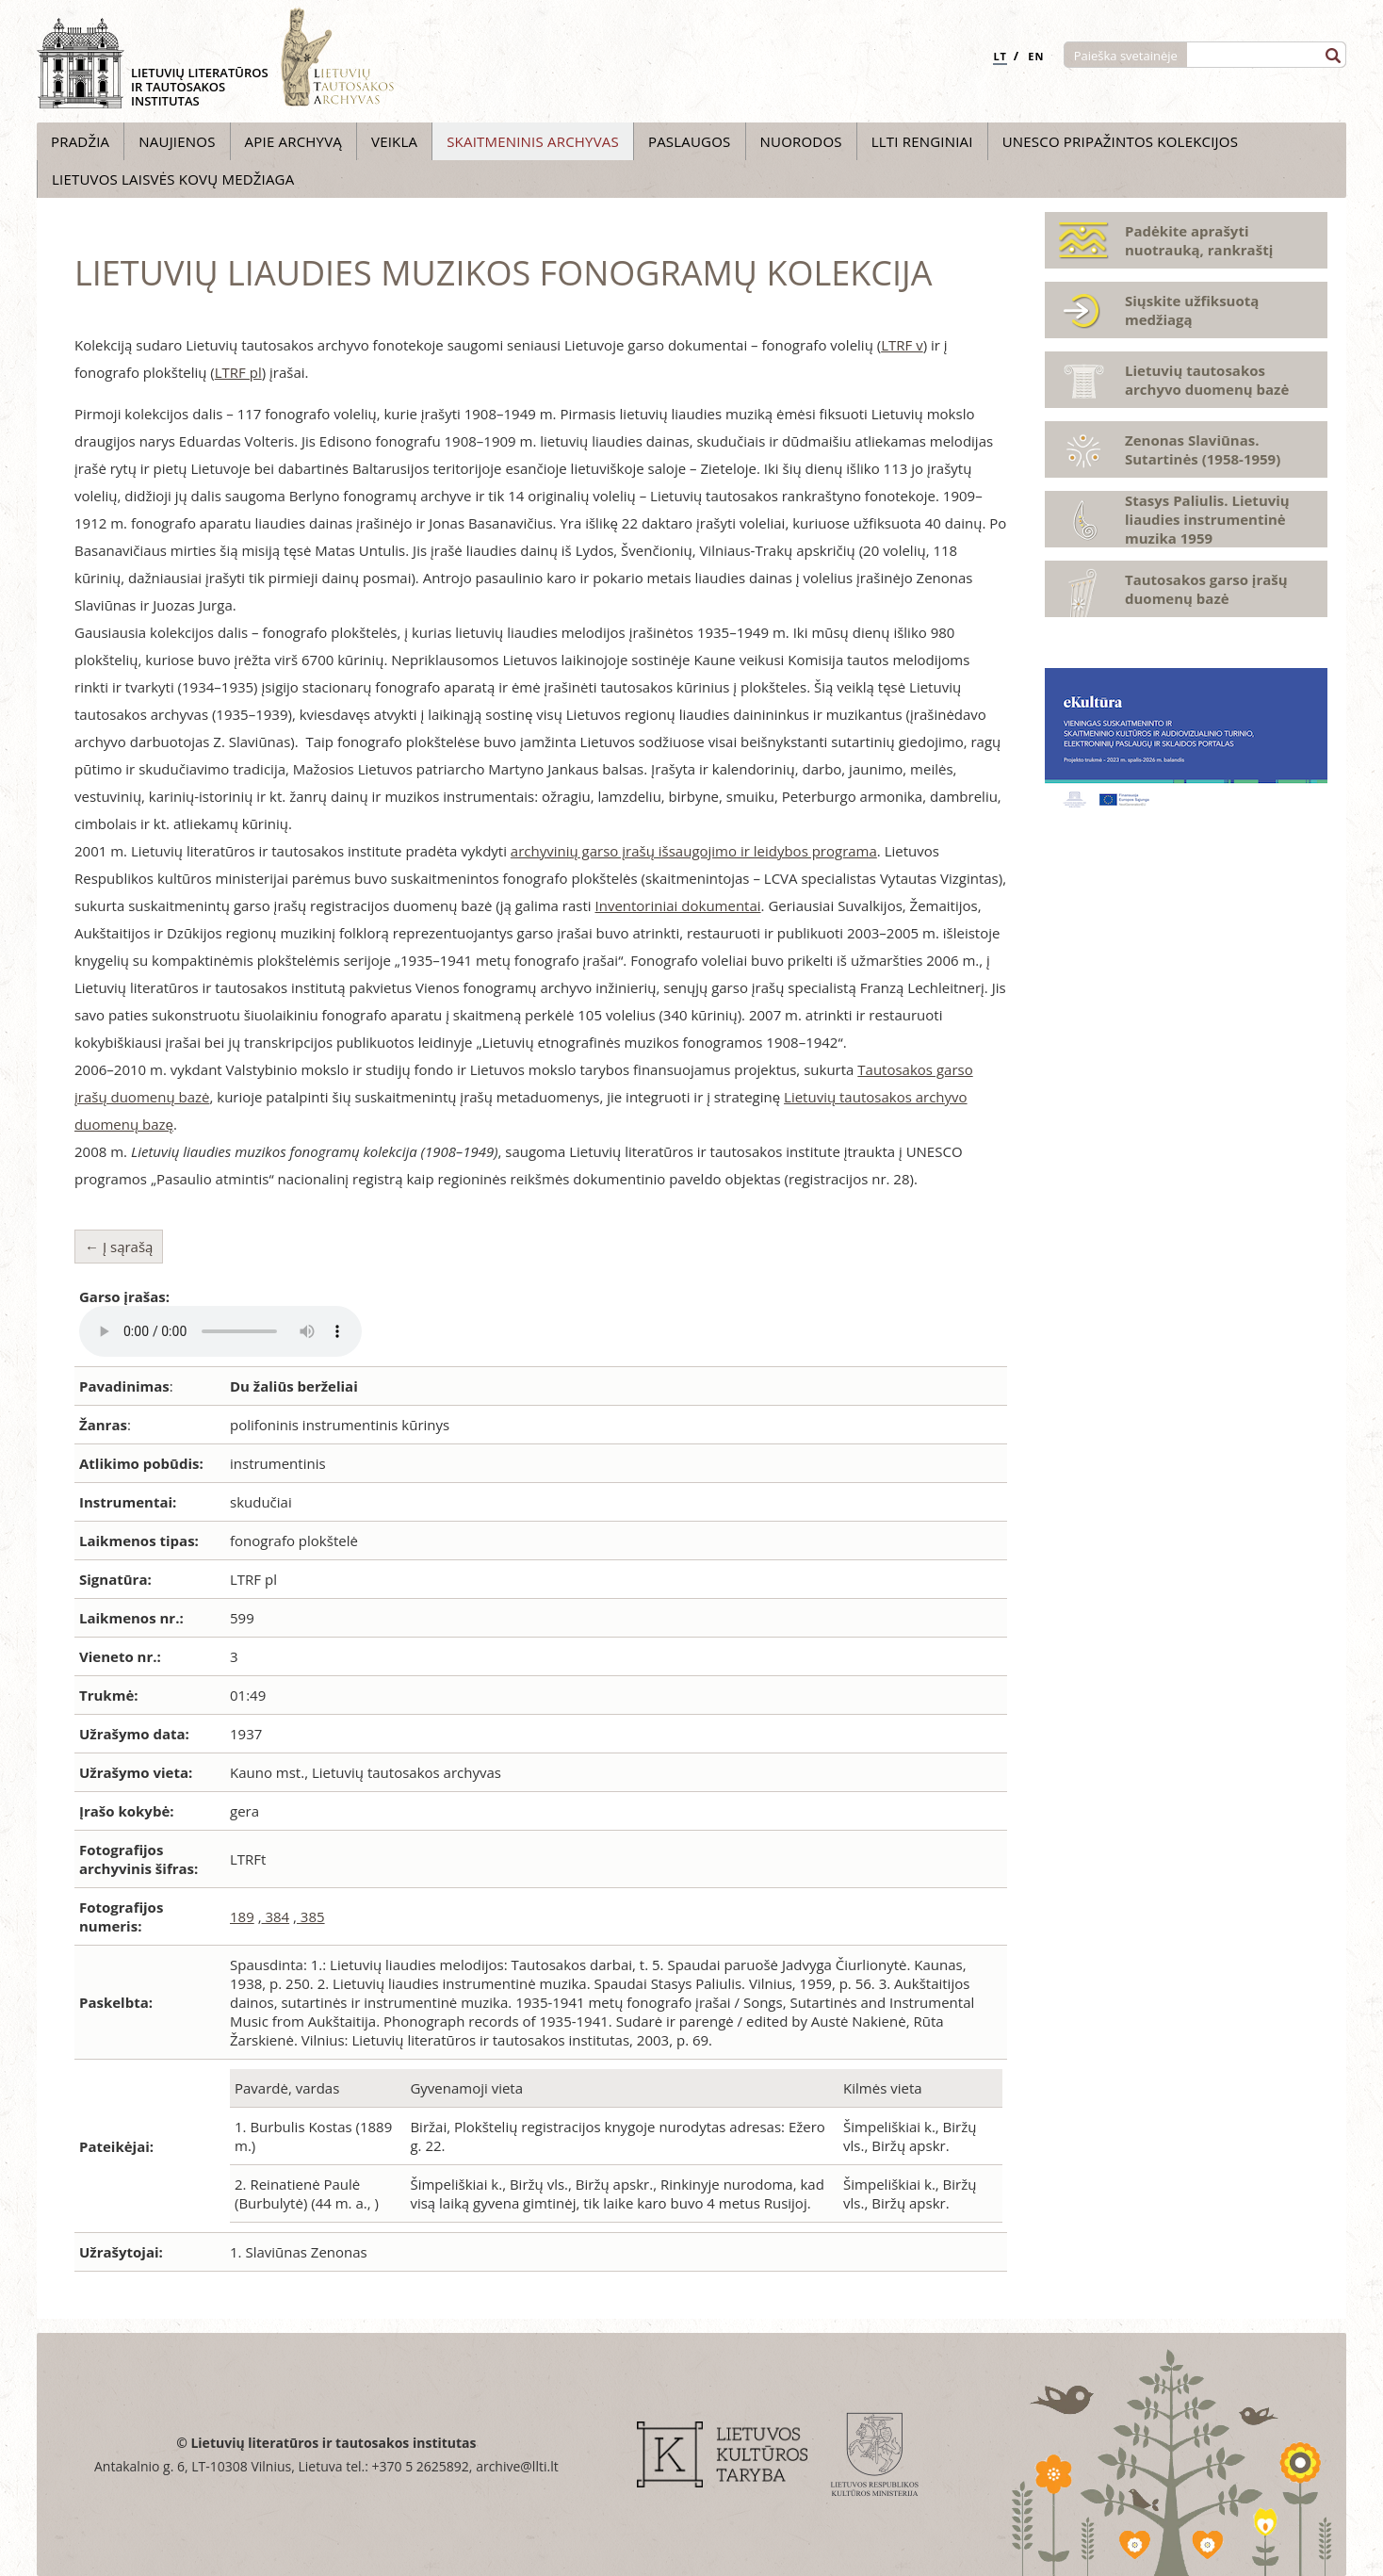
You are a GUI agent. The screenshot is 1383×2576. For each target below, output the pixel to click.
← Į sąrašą (119, 1246)
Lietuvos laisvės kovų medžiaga (173, 179)
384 (276, 1916)
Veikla (394, 141)
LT (1000, 56)
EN (1036, 56)
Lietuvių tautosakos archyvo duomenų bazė (1207, 380)
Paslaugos (689, 141)
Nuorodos (801, 141)
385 (311, 1916)
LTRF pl (238, 372)
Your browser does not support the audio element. (220, 1331)
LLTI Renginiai (922, 141)
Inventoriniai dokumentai (678, 905)
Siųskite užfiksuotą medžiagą (1192, 310)
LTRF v (901, 344)
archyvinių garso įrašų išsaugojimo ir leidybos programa (694, 850)
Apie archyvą (293, 141)
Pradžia (80, 141)
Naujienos (176, 141)
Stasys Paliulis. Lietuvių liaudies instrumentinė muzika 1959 (1207, 519)
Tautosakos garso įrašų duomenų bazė (1206, 589)
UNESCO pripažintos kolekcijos (1120, 141)
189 (242, 1916)
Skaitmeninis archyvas (533, 141)
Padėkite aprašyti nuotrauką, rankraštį (1199, 240)
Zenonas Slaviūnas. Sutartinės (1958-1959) (1202, 449)
